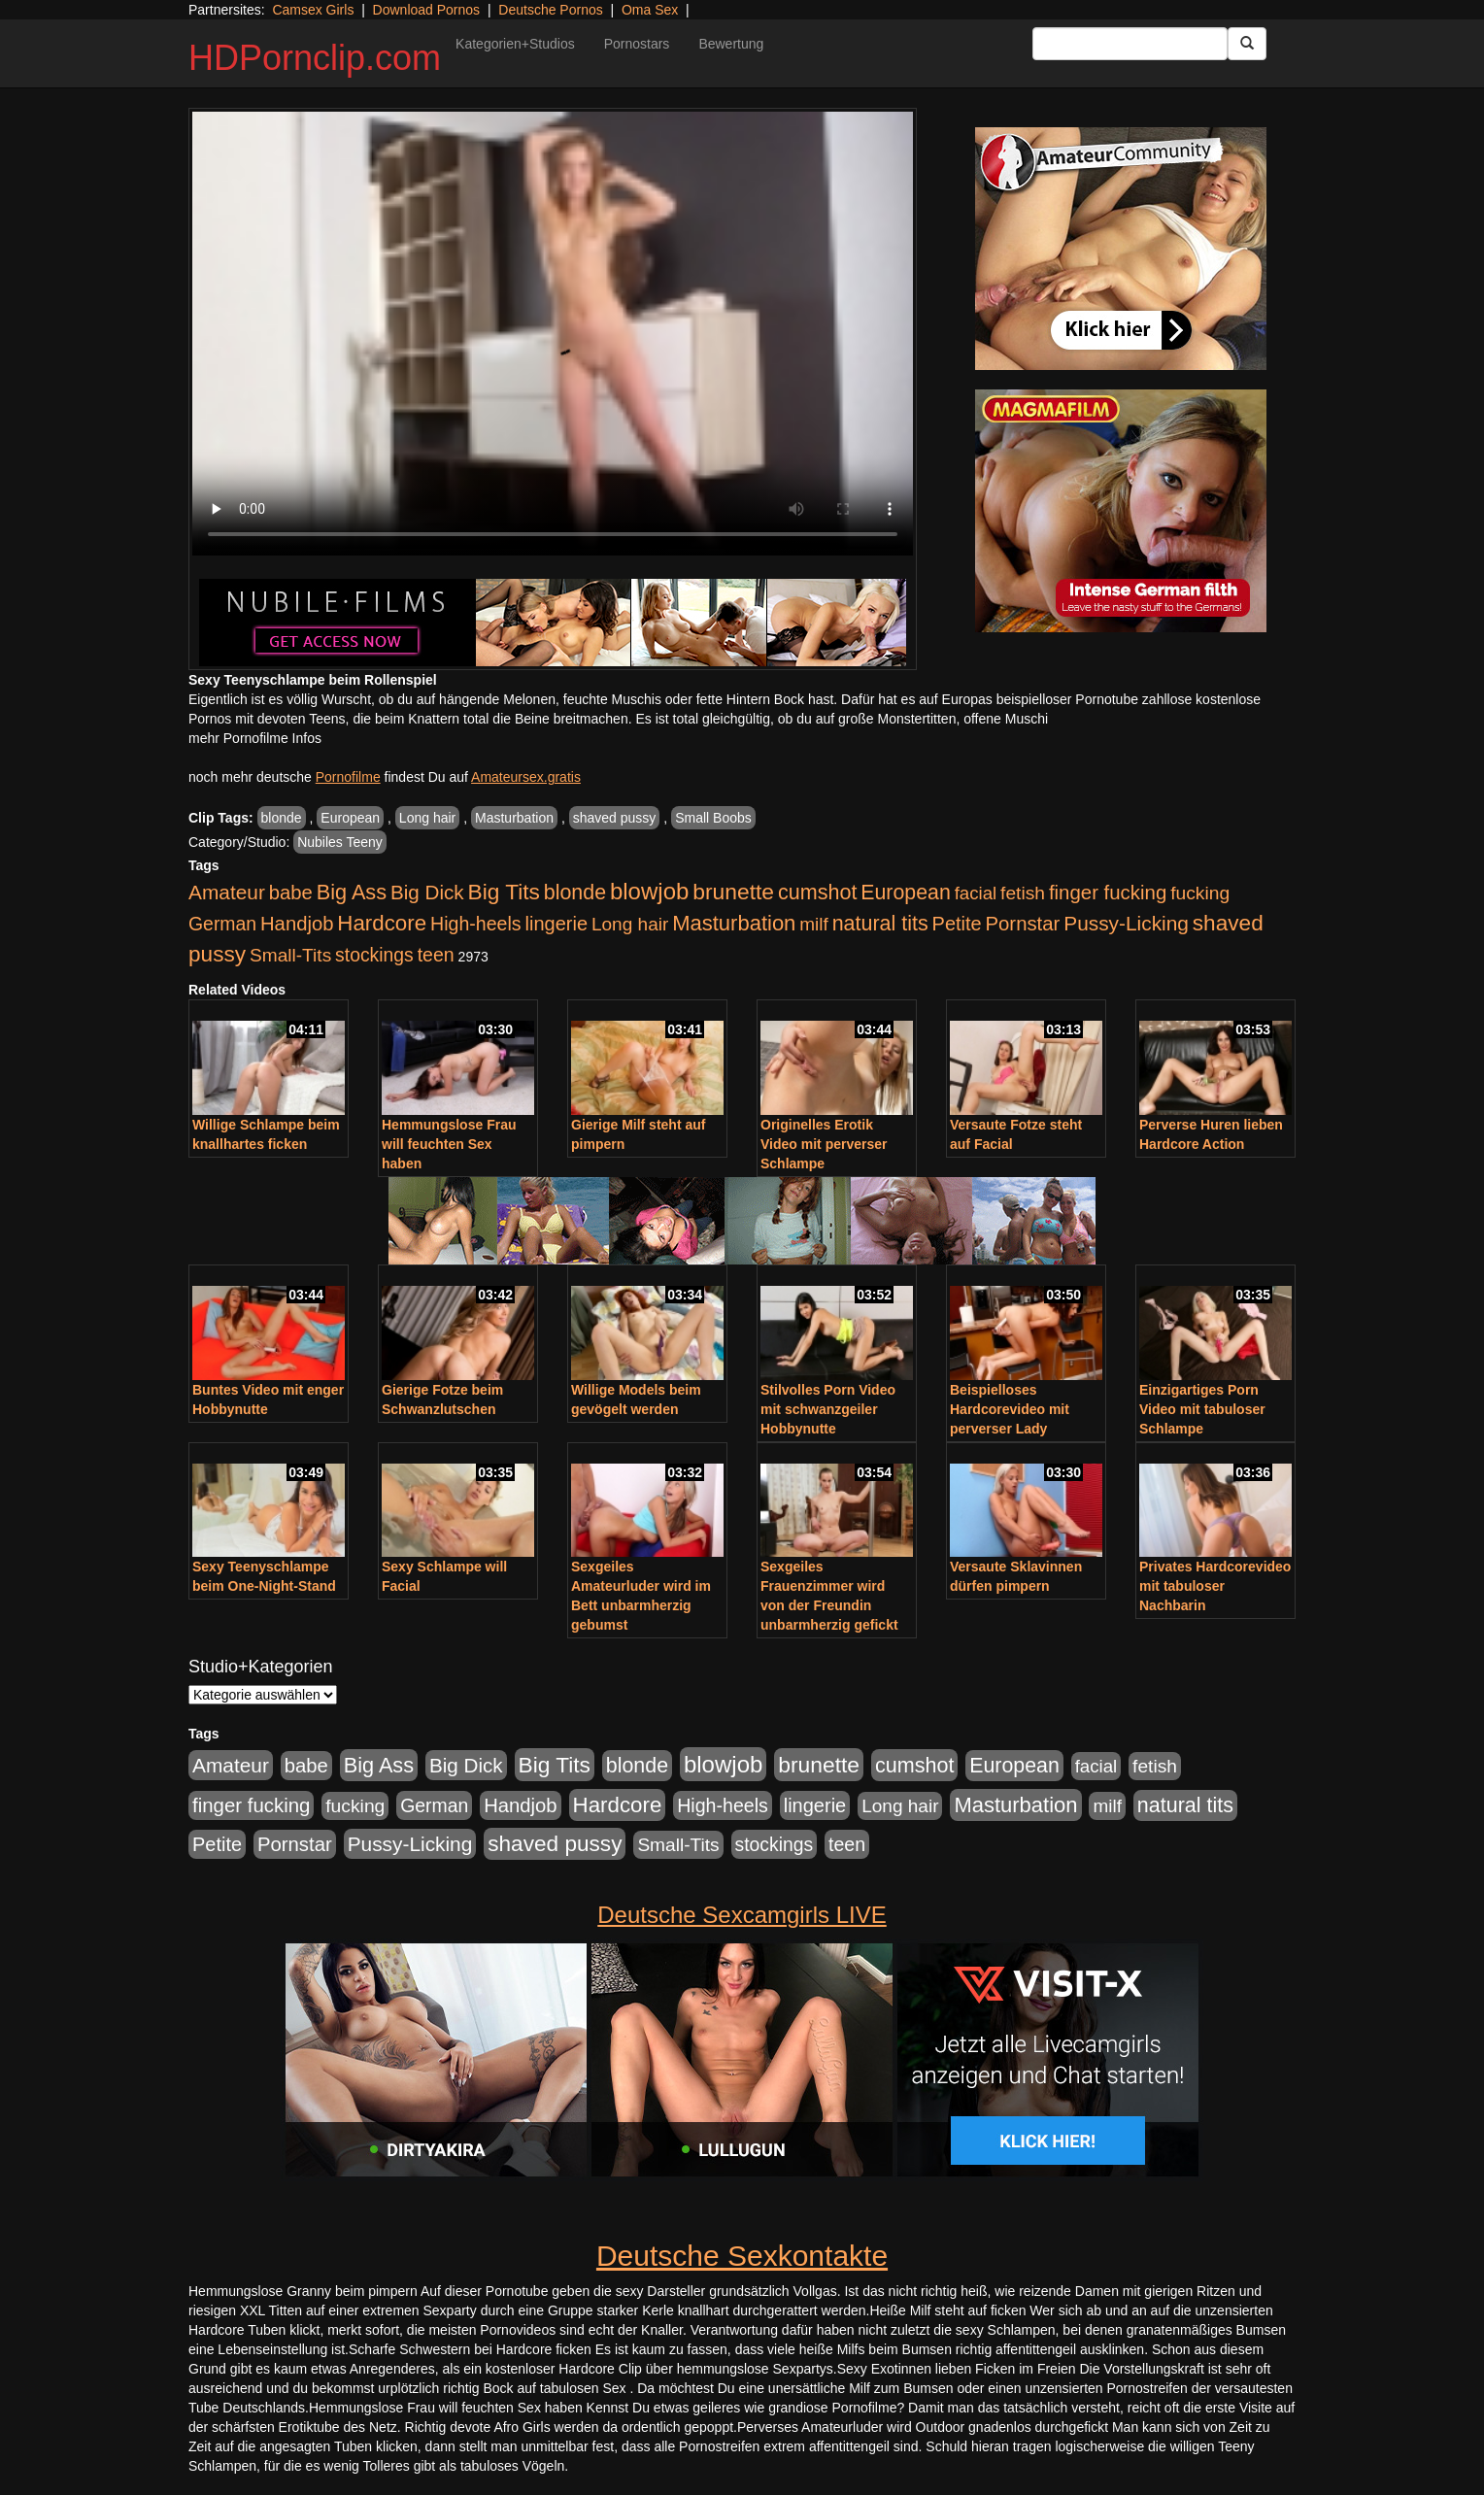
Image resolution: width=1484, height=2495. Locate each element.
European (350, 818)
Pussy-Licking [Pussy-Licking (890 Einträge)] (1126, 923)
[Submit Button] (1247, 43)
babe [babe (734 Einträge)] (291, 892)
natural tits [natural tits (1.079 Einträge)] (880, 923)
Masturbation (514, 818)
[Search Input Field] (1130, 43)
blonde (281, 818)
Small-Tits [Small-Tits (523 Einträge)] (290, 955)
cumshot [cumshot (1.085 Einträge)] (817, 892)
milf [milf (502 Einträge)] (813, 924)
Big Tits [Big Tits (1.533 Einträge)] (504, 891)
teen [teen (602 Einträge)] (436, 954)
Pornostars (637, 43)
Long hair (427, 818)
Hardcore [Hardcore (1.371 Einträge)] (381, 923)
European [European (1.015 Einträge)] (905, 892)
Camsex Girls (313, 9)
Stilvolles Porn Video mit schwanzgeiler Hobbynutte (827, 1409)
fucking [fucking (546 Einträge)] (1200, 893)
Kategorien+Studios (515, 43)
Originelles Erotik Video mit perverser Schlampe (823, 1144)
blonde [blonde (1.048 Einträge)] (575, 892)
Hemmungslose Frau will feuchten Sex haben (449, 1144)
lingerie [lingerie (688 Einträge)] (556, 923)
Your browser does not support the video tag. (552, 334)
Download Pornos (427, 9)
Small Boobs (713, 818)
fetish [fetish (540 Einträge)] (1022, 893)
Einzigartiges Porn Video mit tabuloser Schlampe (1202, 1409)
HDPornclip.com (314, 58)
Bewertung (730, 43)
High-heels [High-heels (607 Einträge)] (476, 923)
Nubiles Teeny (340, 842)
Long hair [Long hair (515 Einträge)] (629, 924)
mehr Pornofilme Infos (254, 738)
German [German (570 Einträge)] (222, 923)
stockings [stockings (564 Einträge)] (374, 954)
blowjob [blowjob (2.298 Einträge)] (649, 891)
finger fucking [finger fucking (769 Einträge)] (1107, 892)
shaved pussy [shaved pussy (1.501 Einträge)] (555, 1844)
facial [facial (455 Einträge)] (976, 893)
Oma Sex (650, 9)
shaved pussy (615, 818)
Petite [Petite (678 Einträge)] (957, 923)
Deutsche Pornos (550, 9)
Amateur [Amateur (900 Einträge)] (226, 892)
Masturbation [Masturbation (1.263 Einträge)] (733, 923)
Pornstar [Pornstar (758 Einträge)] (1023, 923)
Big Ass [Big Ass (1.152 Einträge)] (352, 892)
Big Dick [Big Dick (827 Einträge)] (427, 892)
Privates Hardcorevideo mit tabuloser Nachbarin (1215, 1586)
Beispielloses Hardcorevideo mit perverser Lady (1009, 1409)
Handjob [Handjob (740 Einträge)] (296, 923)
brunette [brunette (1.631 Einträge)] (733, 891)
